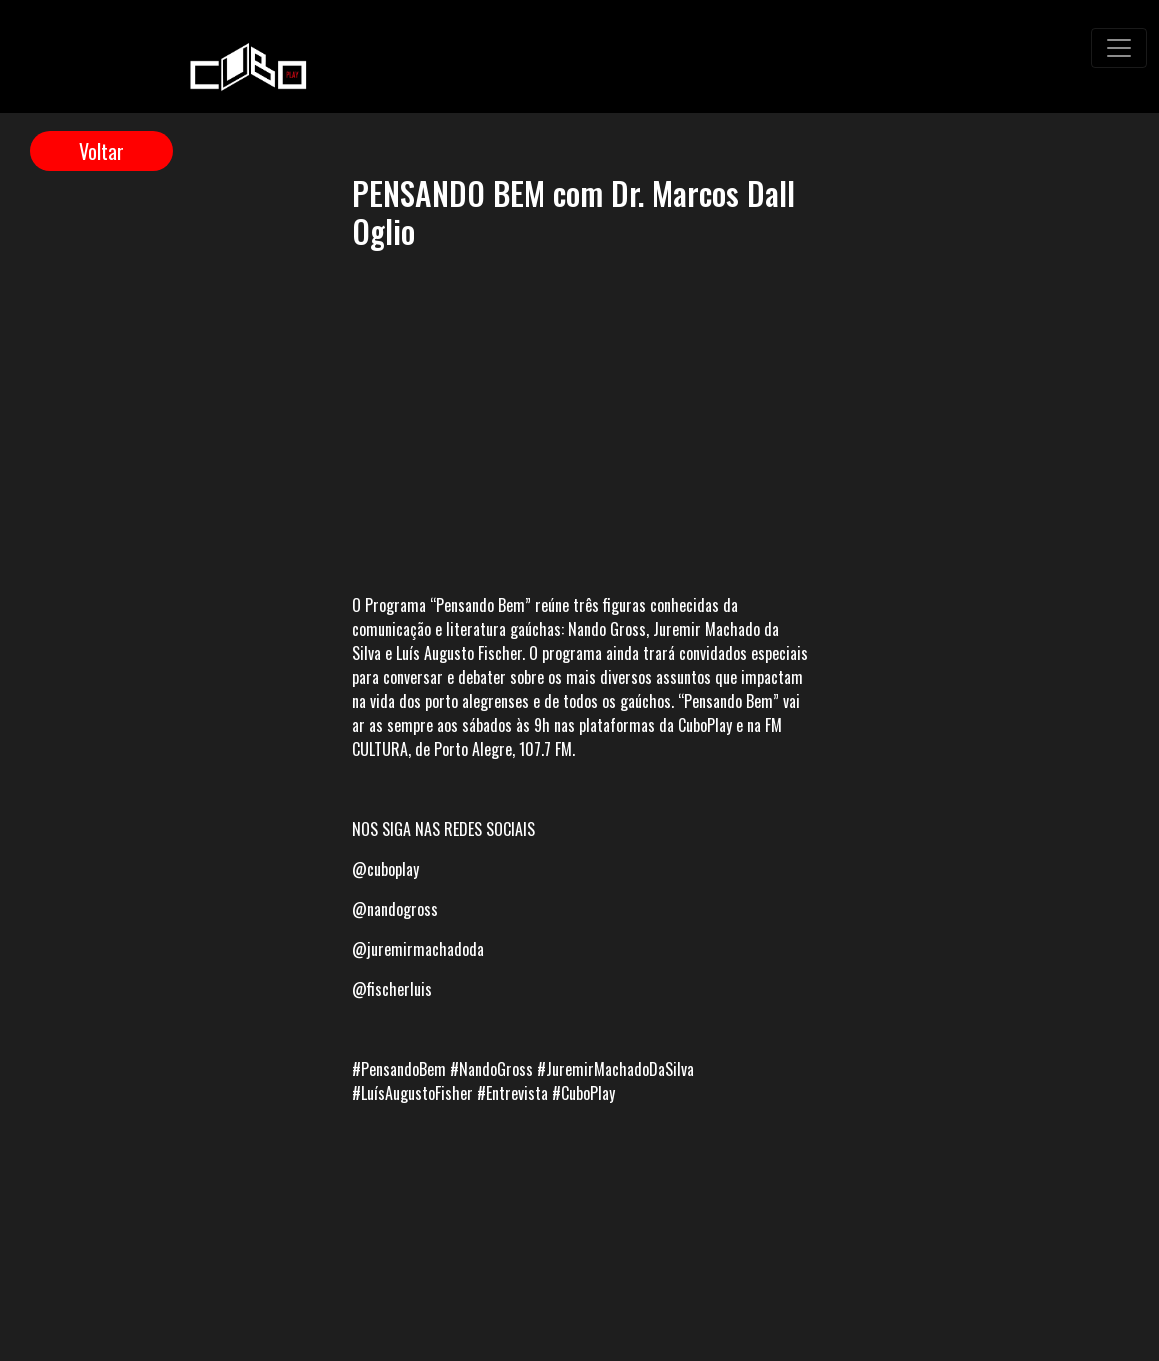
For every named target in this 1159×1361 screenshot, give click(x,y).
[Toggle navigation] (1119, 48)
